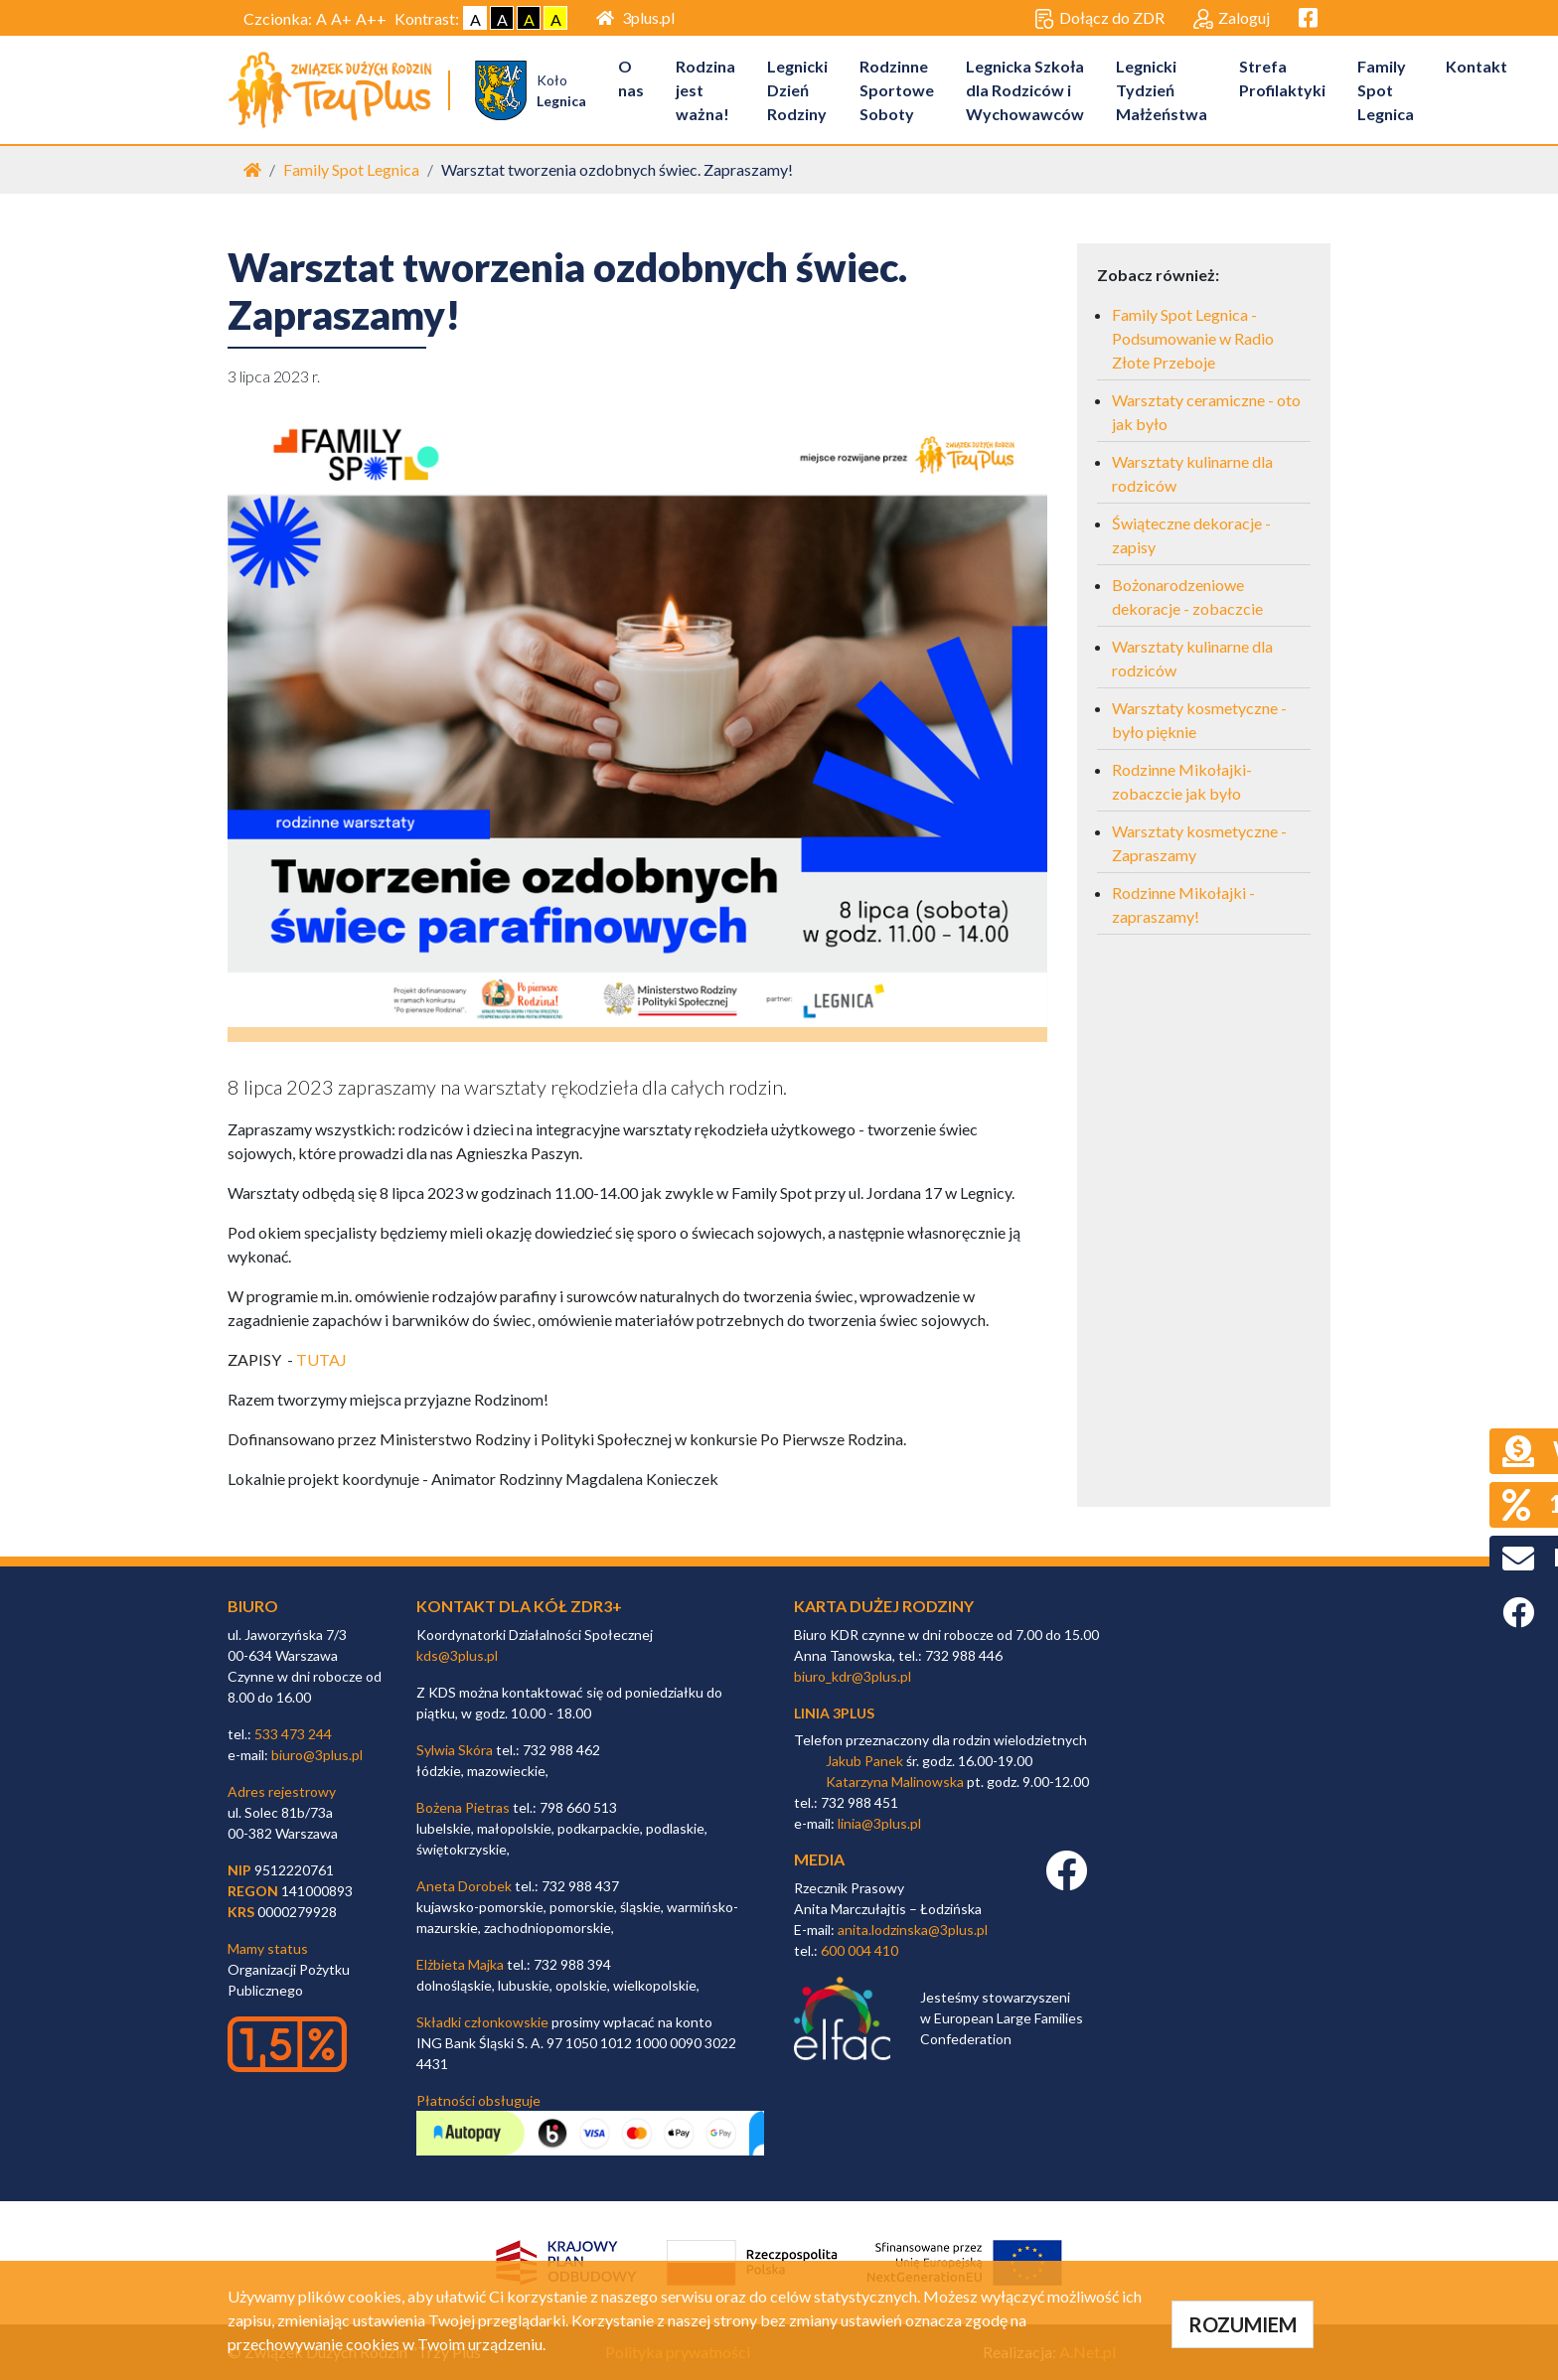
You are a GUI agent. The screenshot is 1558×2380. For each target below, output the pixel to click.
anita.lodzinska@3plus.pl (913, 1929)
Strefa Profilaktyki (1284, 78)
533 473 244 (293, 1733)
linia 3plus (834, 1713)
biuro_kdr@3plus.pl (852, 1676)
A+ (341, 18)
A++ (371, 18)
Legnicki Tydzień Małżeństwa (1163, 90)
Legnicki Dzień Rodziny (799, 90)
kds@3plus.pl (457, 1655)
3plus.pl (635, 17)
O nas (633, 78)
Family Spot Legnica (1387, 90)
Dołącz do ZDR (1099, 19)
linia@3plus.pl (879, 1824)
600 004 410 (859, 1950)
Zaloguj (1231, 19)
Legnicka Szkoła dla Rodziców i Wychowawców (1027, 90)
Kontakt (1478, 66)
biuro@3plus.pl (317, 1754)
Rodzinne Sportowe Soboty (898, 90)
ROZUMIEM (1242, 2324)
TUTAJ (321, 1360)
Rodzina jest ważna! (707, 90)
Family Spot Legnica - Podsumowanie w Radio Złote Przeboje (1193, 339)
